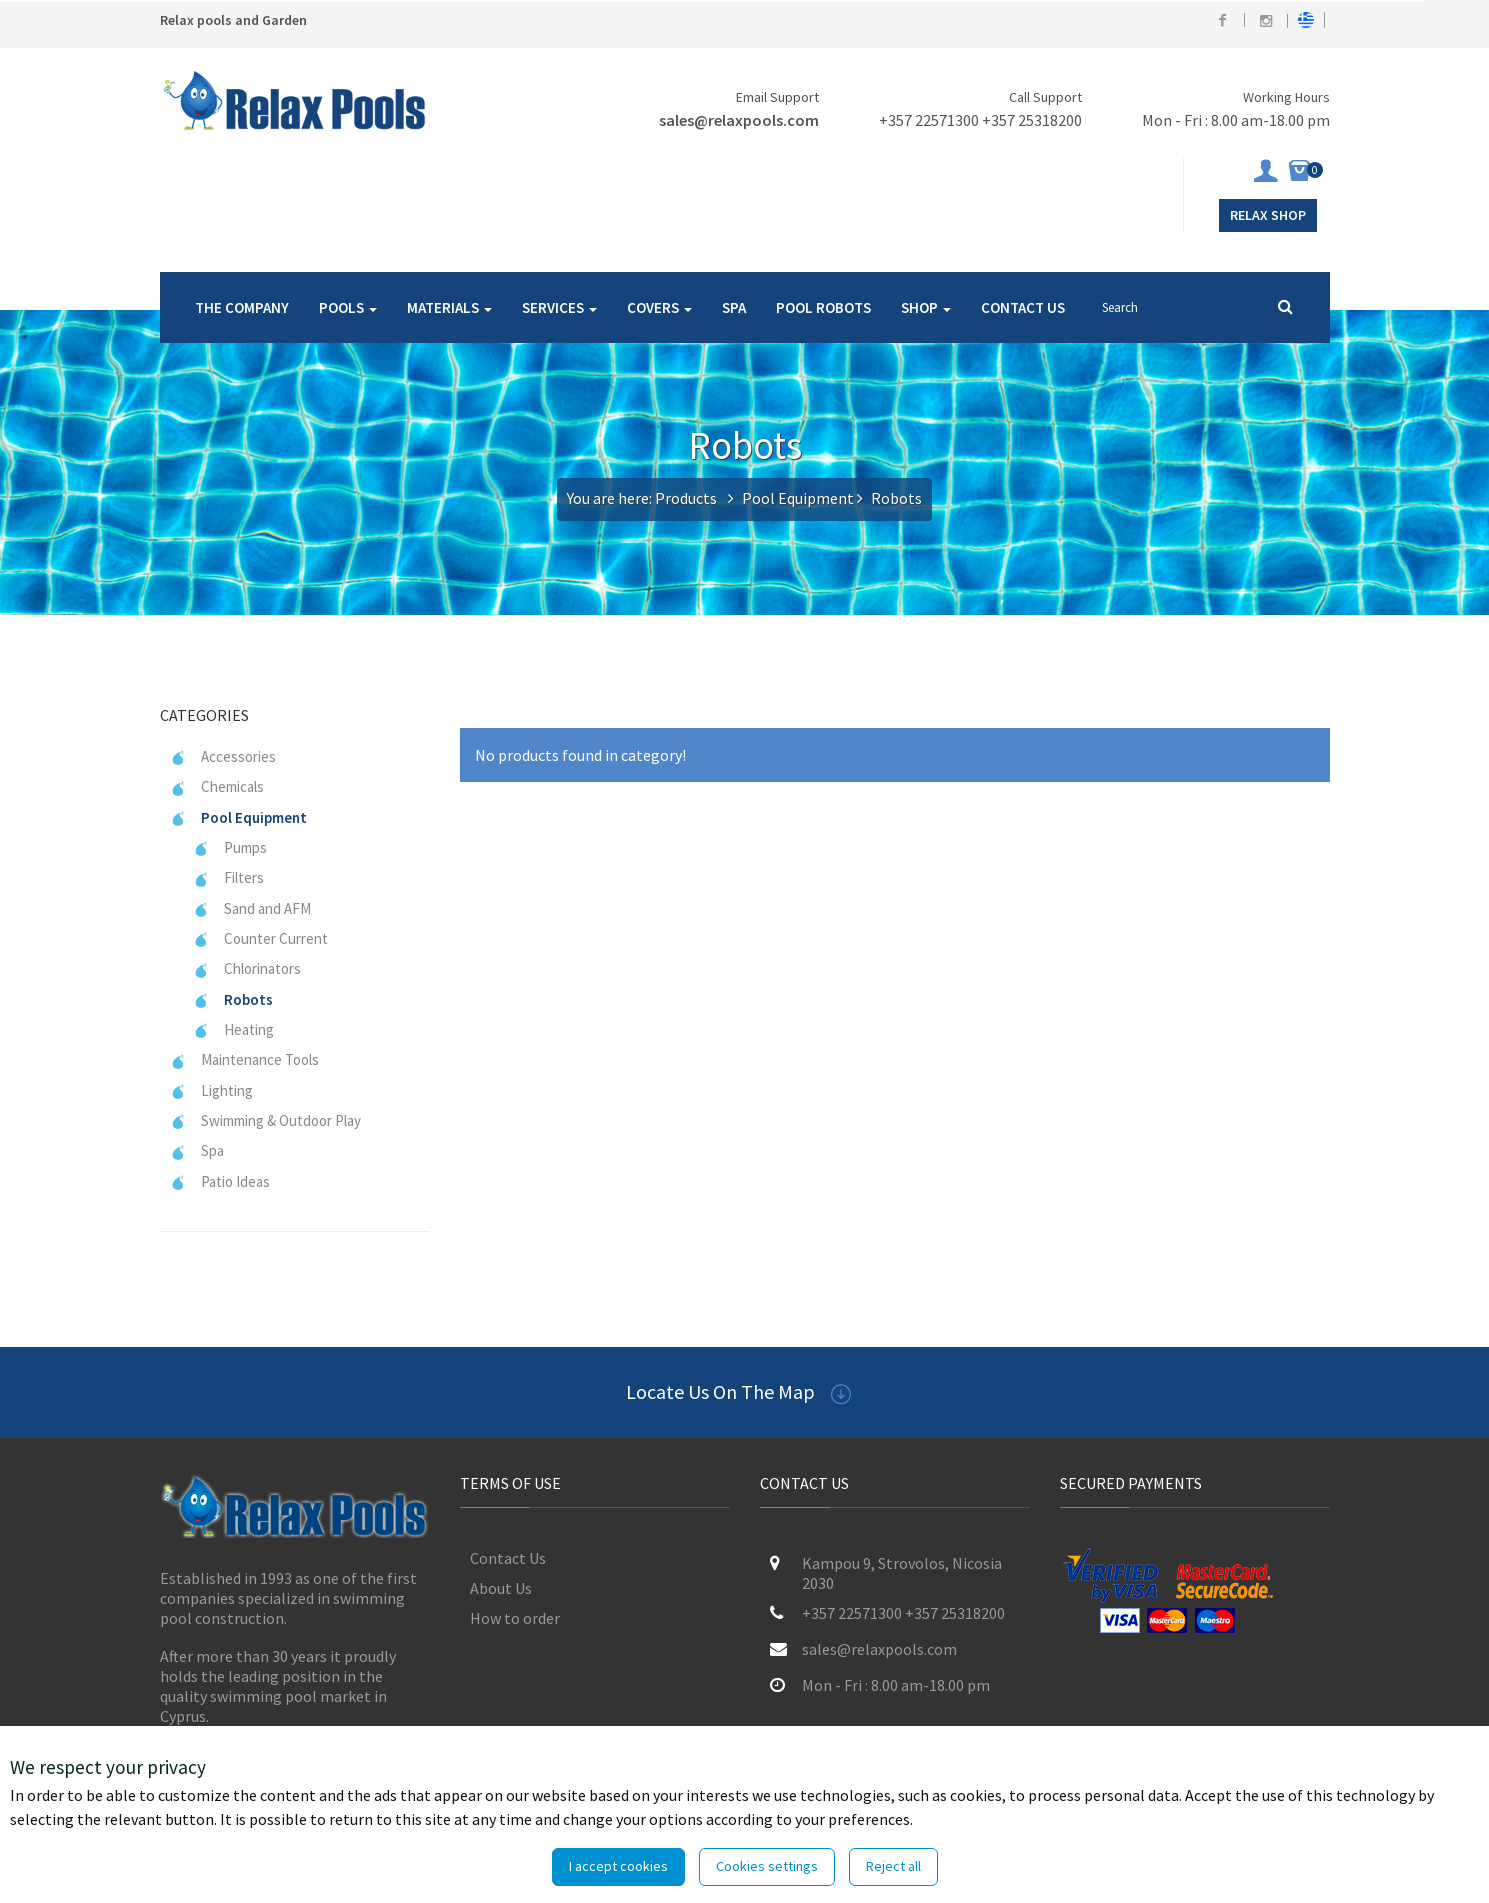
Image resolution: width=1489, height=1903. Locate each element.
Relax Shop (1268, 215)
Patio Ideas (220, 1181)
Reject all (893, 1866)
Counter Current (260, 938)
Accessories (223, 756)
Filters (228, 877)
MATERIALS (449, 307)
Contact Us (508, 1558)
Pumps (230, 847)
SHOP (926, 307)
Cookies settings (767, 1866)
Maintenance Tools (244, 1059)
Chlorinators (247, 968)
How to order (515, 1618)
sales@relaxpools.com (739, 120)
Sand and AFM (252, 908)
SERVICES (559, 307)
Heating (233, 1029)
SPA (734, 307)
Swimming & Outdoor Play (265, 1120)
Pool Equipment (798, 498)
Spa (197, 1150)
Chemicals (217, 786)
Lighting (211, 1090)
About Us (501, 1588)
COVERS (659, 307)
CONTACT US (1023, 307)
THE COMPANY (242, 307)
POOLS (348, 307)
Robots (233, 999)
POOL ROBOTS (823, 307)
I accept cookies (618, 1866)
